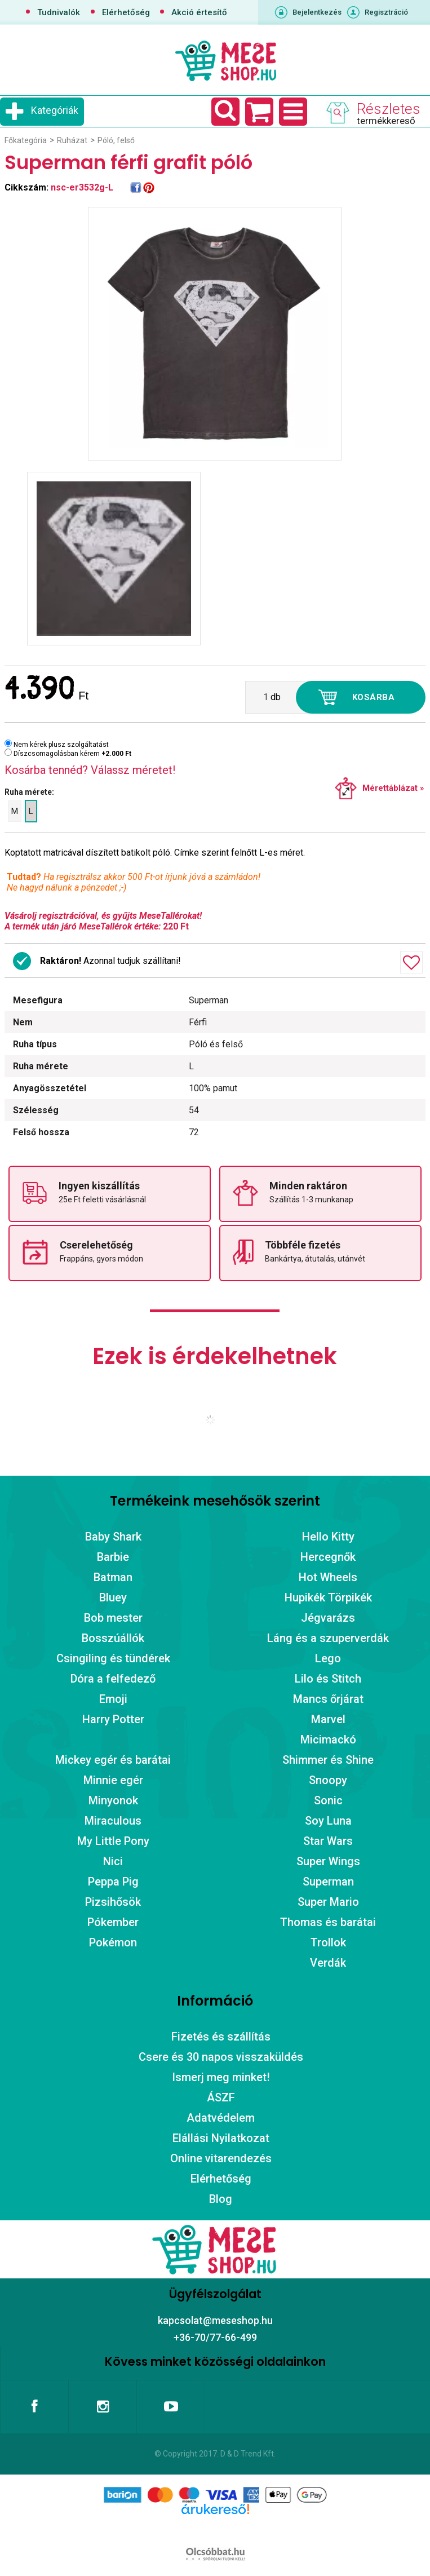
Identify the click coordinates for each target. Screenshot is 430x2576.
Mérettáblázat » (393, 788)
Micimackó (328, 1739)
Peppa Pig (113, 1881)
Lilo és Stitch (328, 1678)
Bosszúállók (113, 1638)
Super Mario (328, 1902)
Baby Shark (113, 1536)
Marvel (328, 1719)
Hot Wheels (328, 1577)
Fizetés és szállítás (221, 2036)
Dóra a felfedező (113, 1678)
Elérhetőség (126, 12)
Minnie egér (113, 1780)
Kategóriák (54, 110)
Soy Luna (328, 1820)
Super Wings (328, 1861)
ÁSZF (221, 2097)
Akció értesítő (199, 12)
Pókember (113, 1922)
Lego (328, 1658)
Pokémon (113, 1942)
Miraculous (113, 1820)
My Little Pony (113, 1841)
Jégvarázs (328, 1618)
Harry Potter (113, 1719)
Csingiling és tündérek (113, 1658)
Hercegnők (328, 1557)
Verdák (328, 1962)
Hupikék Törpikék (328, 1597)
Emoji (113, 1699)
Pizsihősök (113, 1902)
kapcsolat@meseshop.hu (215, 2320)
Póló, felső (116, 140)
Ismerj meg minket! (221, 2077)
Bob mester (113, 1618)
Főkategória (26, 140)
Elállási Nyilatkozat (220, 2138)
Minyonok (113, 1800)
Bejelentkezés (317, 12)
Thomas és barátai (328, 1922)
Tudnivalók (58, 12)
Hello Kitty (328, 1536)
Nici (113, 1861)
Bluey (113, 1597)
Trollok (328, 1942)
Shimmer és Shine (328, 1760)
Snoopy (328, 1780)
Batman (113, 1577)
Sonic (328, 1800)
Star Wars (328, 1841)
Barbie (113, 1557)
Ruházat (72, 140)
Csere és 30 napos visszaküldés (221, 2057)
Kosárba (373, 697)
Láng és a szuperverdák (328, 1638)
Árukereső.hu (215, 2527)
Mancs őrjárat (328, 1699)
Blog (220, 2199)
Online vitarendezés (221, 2158)
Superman (328, 1881)
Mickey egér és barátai (113, 1760)
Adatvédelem (221, 2117)
